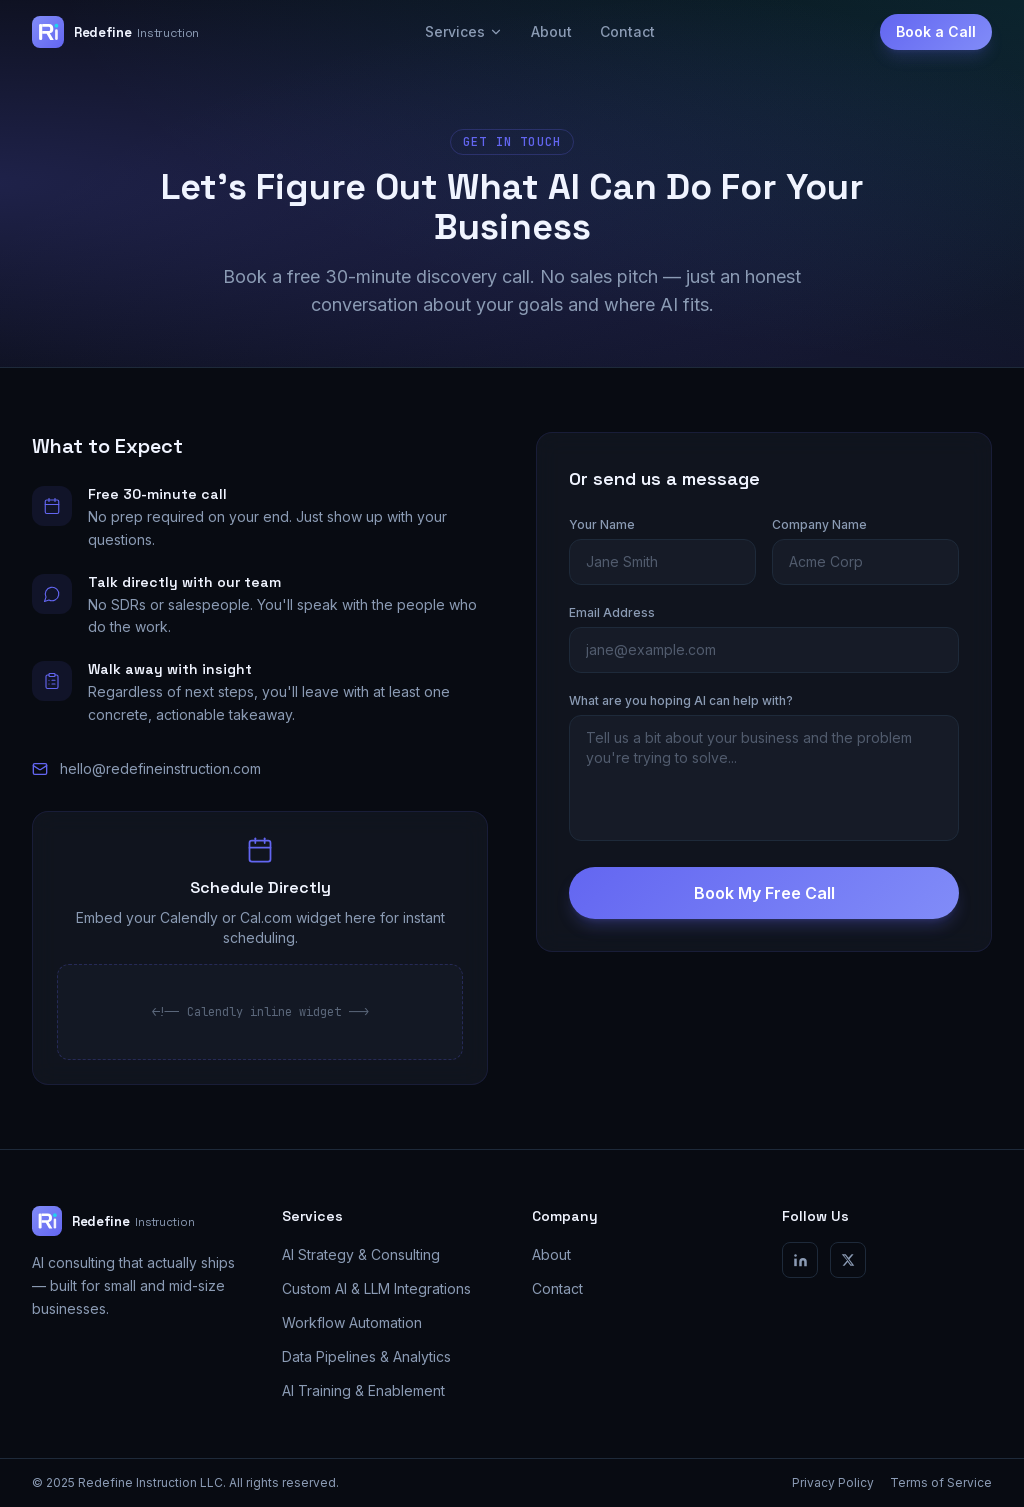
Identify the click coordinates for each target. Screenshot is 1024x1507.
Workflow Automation (352, 1322)
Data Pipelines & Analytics (366, 1356)
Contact (627, 31)
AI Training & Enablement (363, 1390)
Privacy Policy (833, 1482)
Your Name (602, 524)
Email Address (612, 612)
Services (464, 31)
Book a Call (936, 31)
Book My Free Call (764, 893)
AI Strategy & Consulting (361, 1254)
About (551, 31)
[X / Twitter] (848, 1260)
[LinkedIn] (800, 1260)
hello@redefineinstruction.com (160, 768)
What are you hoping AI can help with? (681, 700)
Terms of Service (941, 1482)
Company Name (819, 524)
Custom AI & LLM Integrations (376, 1288)
